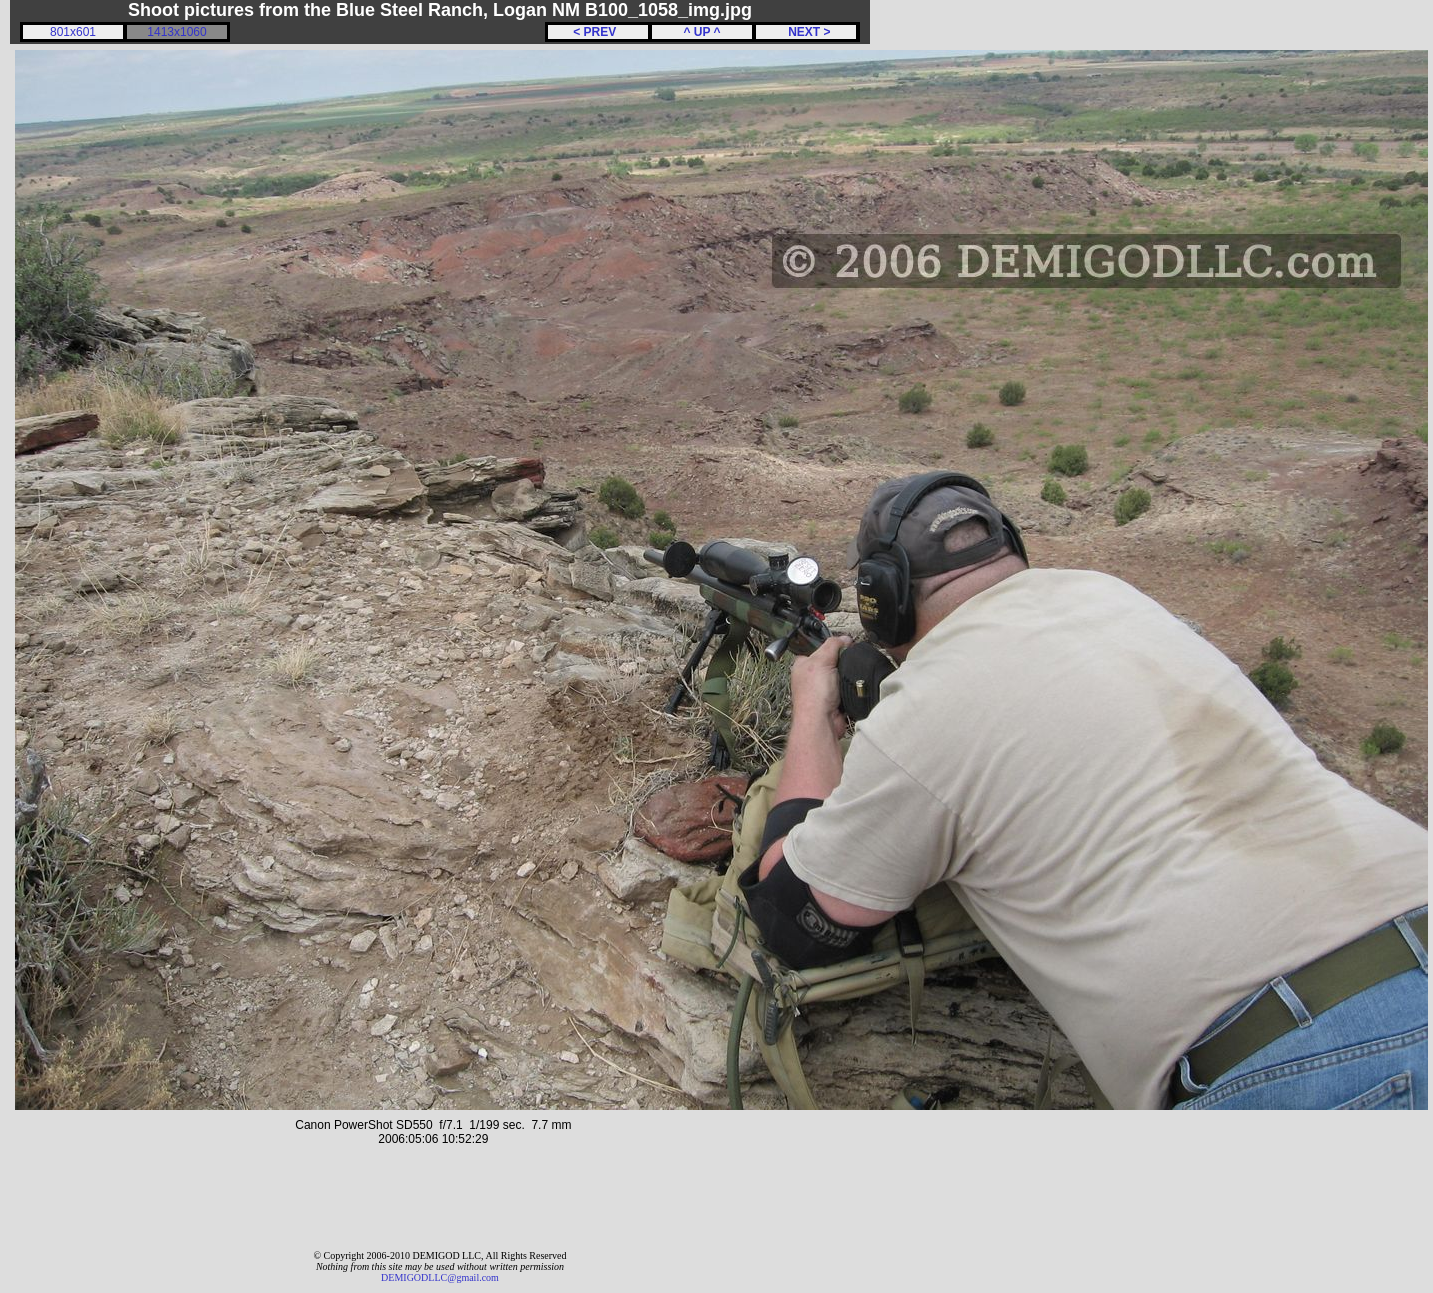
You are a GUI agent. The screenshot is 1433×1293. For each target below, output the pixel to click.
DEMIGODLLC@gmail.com (440, 1277)
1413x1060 (176, 32)
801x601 (73, 32)
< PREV (598, 32)
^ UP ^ (701, 32)
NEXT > (805, 32)
